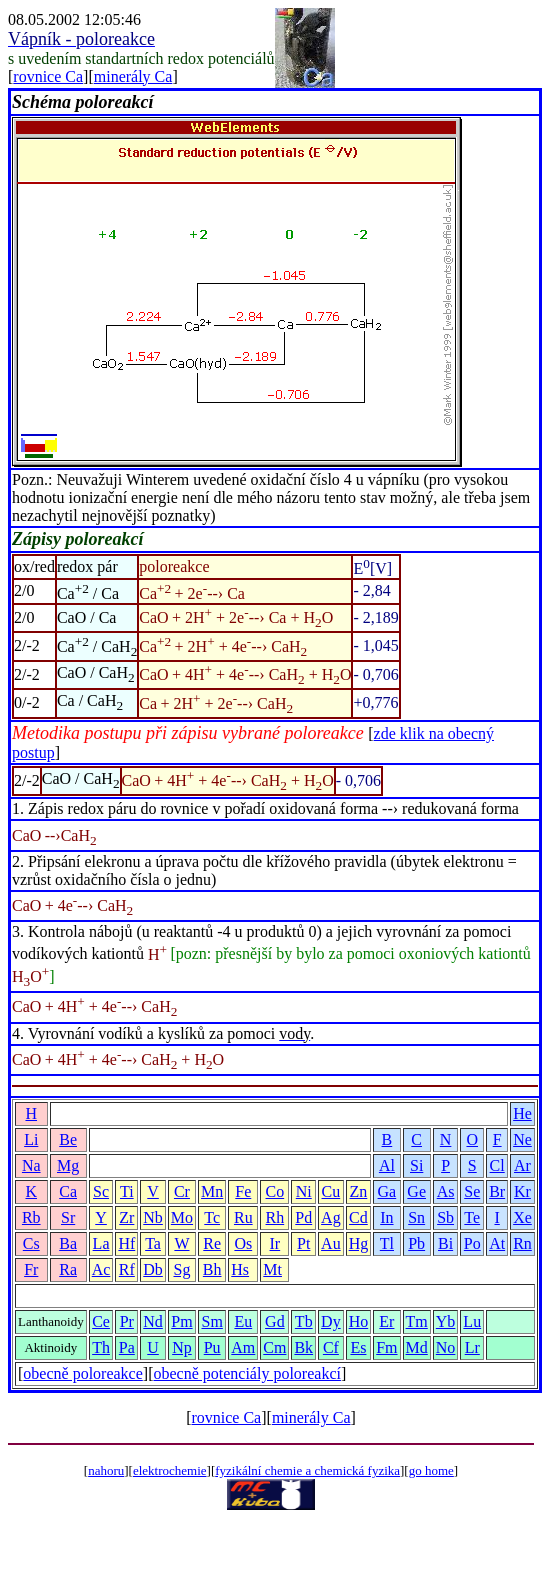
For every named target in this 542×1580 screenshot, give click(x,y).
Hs (240, 1269)
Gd (275, 1321)
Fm (386, 1347)
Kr (522, 1191)
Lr (472, 1347)
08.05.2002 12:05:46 (74, 19)
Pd (303, 1217)
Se (472, 1191)
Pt (303, 1243)
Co (275, 1191)
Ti (127, 1191)
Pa (127, 1347)
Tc (212, 1217)
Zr (126, 1217)
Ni (304, 1191)
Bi (445, 1243)
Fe (243, 1191)
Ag (331, 1217)
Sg (181, 1269)
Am (243, 1347)
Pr (127, 1321)
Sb (445, 1217)
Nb (153, 1217)
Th (101, 1347)
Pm (181, 1321)
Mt (272, 1269)
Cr (182, 1191)
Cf (331, 1347)
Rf (127, 1269)
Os (243, 1243)
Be (68, 1139)
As (446, 1191)
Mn (212, 1191)
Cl (497, 1165)
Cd (358, 1217)
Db (153, 1269)
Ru (243, 1217)
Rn (522, 1243)
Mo (182, 1217)
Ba (68, 1243)
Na (31, 1165)
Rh (275, 1217)
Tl (387, 1243)
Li (31, 1139)
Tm (417, 1321)
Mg (68, 1165)
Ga (387, 1191)
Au (331, 1243)
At (497, 1243)
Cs (31, 1243)
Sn (416, 1217)
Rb (31, 1217)
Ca (68, 1191)
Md (417, 1347)
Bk (303, 1347)
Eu (243, 1321)
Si (416, 1165)
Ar (522, 1165)
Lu (472, 1321)
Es (358, 1347)
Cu (331, 1191)
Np (182, 1347)
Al (387, 1165)
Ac (101, 1269)
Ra (68, 1269)
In (386, 1217)
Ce (101, 1321)
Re (212, 1243)
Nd (153, 1321)
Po (472, 1243)
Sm (212, 1321)
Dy (331, 1321)
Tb (304, 1321)
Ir (275, 1243)
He (522, 1113)
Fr (31, 1269)
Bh (212, 1269)
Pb (416, 1243)
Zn (359, 1191)
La (101, 1243)
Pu (212, 1347)
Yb (446, 1321)
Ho (359, 1321)
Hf (126, 1243)
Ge (416, 1191)
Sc (101, 1191)
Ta (153, 1243)
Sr (68, 1217)
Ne (522, 1139)
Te (472, 1217)
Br (497, 1191)
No (446, 1347)
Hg (359, 1243)
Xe (522, 1217)
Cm (274, 1347)
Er (386, 1321)
